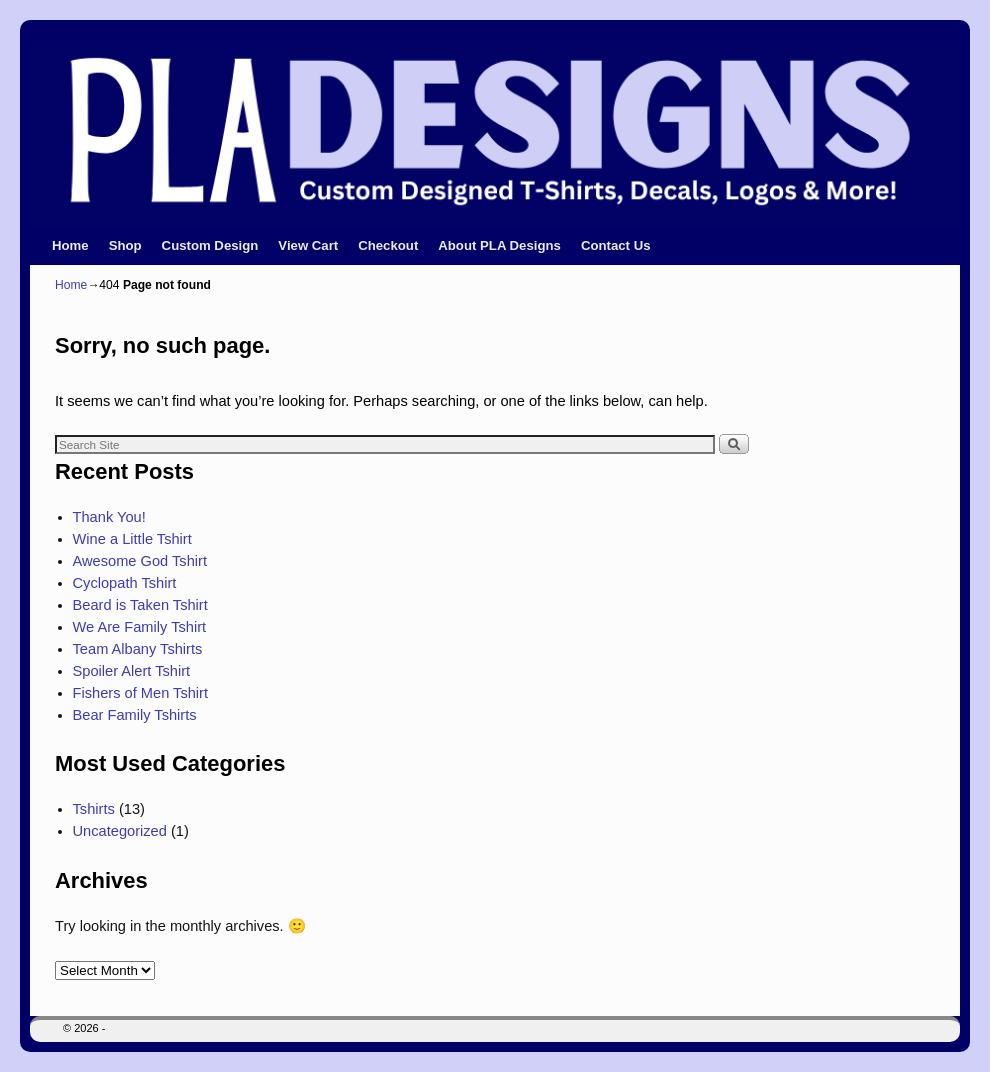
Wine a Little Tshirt (132, 539)
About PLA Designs (499, 245)
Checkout (388, 245)
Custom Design (210, 245)
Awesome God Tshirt (140, 561)
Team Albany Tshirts (138, 649)
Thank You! (109, 517)
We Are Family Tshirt (140, 627)
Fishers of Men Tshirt (140, 693)
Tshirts (94, 809)
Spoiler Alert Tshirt (132, 671)
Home (70, 245)
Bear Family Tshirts (135, 715)
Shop (125, 245)
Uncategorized (120, 831)
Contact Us (616, 245)
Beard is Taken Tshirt (140, 605)
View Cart (308, 245)
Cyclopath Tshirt (125, 583)
